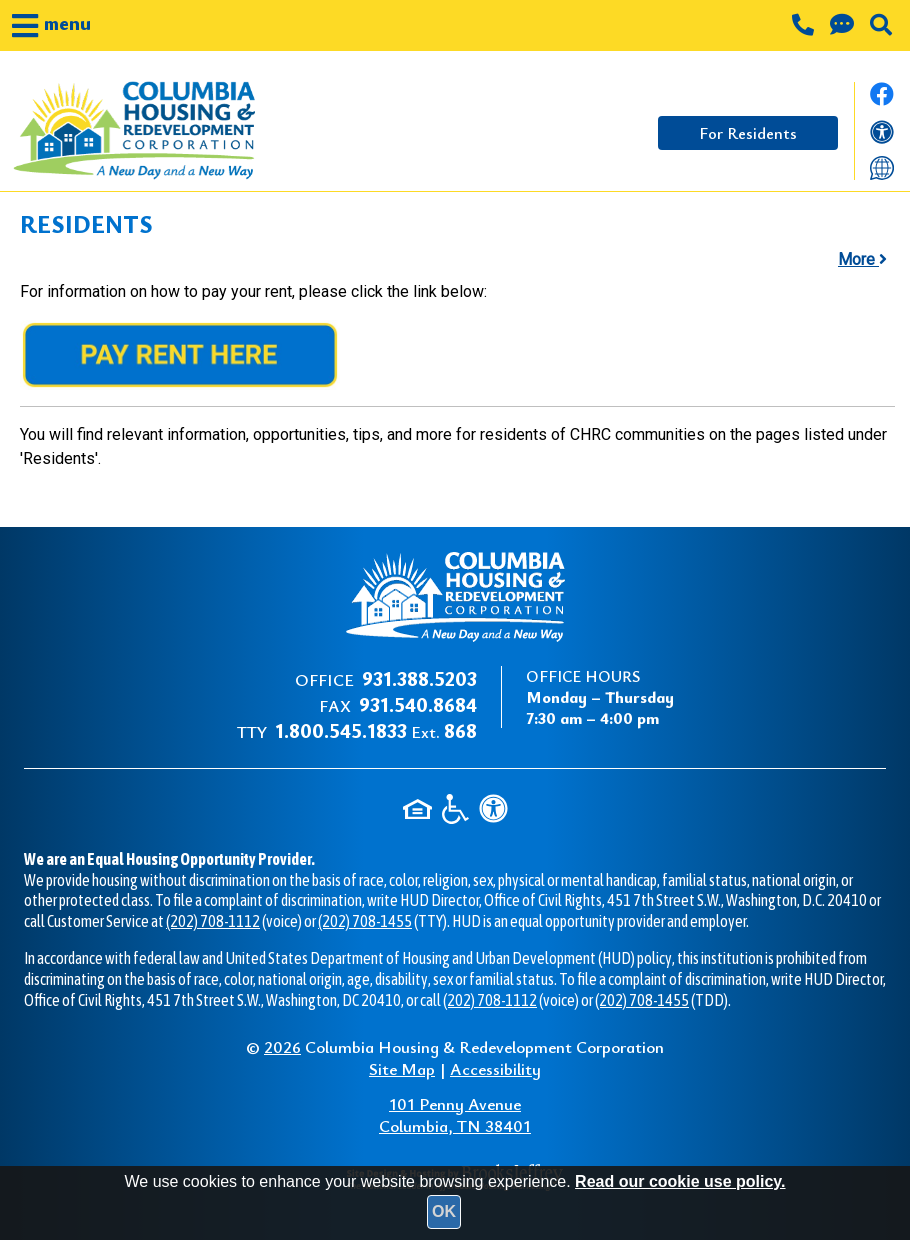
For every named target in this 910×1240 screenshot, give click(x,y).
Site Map (402, 1068)
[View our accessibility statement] (882, 136)
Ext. (376, 731)
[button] (51, 25)
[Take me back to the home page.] (169, 131)
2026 (282, 1046)
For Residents (748, 133)
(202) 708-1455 (365, 921)
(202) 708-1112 (213, 921)
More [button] (862, 259)
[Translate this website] (882, 166)
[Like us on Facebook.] (882, 100)
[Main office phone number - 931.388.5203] (805, 27)
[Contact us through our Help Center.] (844, 27)
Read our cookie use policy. (680, 1181)
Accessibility (495, 1068)
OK (444, 1211)
